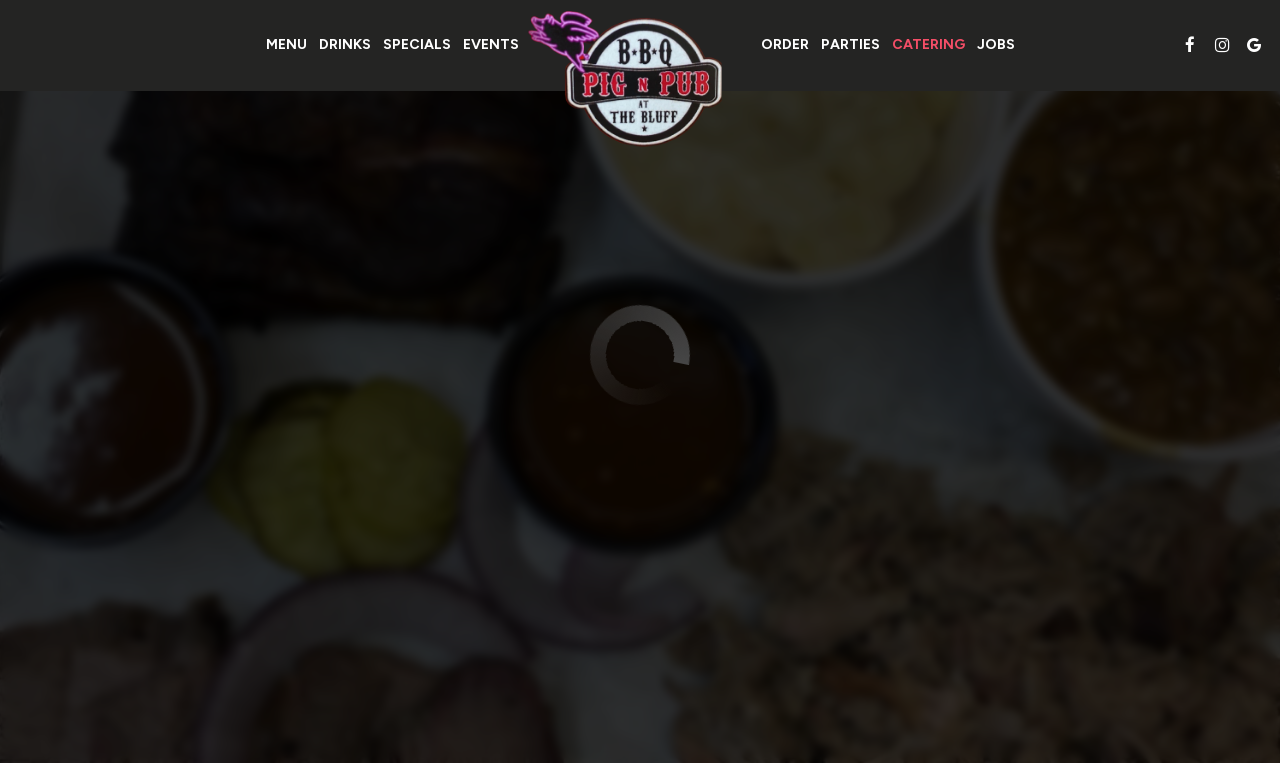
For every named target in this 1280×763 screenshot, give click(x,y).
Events (491, 44)
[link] (640, 79)
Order (785, 44)
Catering (928, 44)
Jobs (996, 44)
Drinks (345, 44)
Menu (286, 44)
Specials (417, 44)
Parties (850, 44)
